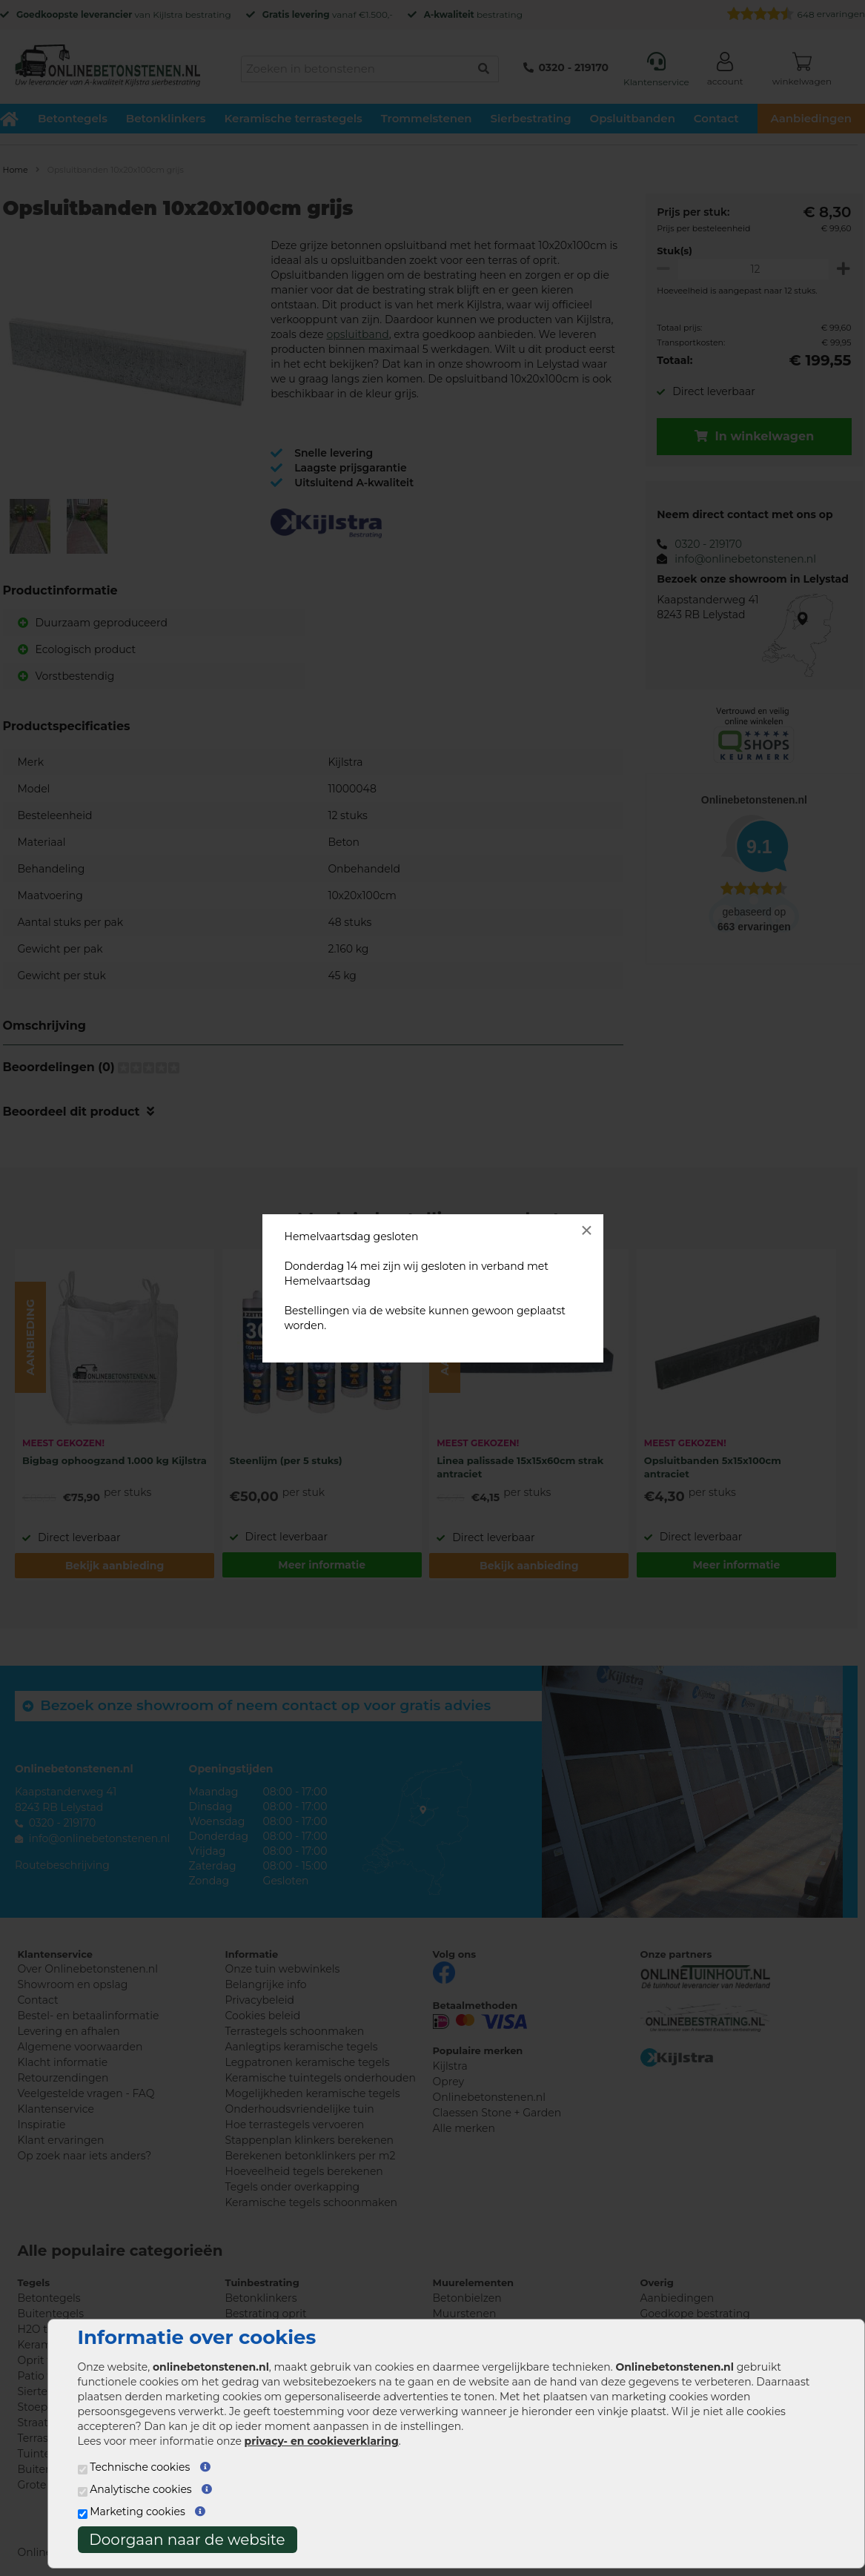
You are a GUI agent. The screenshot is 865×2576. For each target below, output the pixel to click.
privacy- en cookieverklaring (322, 2441)
